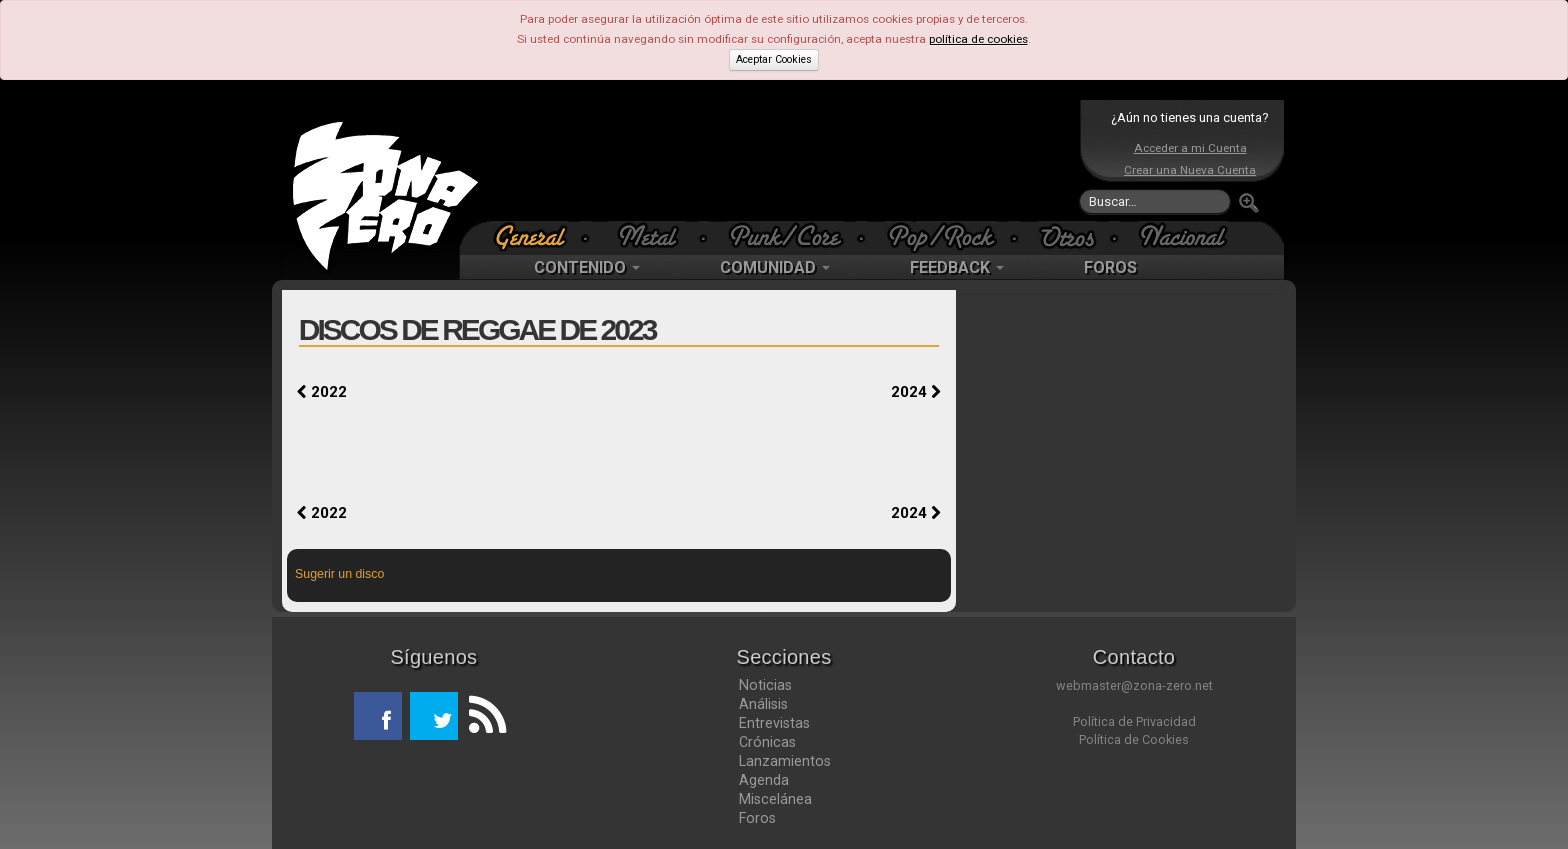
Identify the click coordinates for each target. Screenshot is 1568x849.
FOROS (1110, 267)
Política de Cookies (1134, 739)
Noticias (765, 685)
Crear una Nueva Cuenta (1190, 170)
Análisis (763, 704)
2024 (916, 392)
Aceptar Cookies (774, 59)
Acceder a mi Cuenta (1190, 148)
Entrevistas (774, 723)
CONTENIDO (587, 267)
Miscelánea (775, 799)
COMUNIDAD (775, 267)
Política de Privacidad (1134, 721)
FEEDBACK (957, 267)
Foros (757, 818)
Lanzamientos (785, 761)
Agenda (764, 780)
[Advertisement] (779, 160)
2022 (322, 392)
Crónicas (767, 742)
